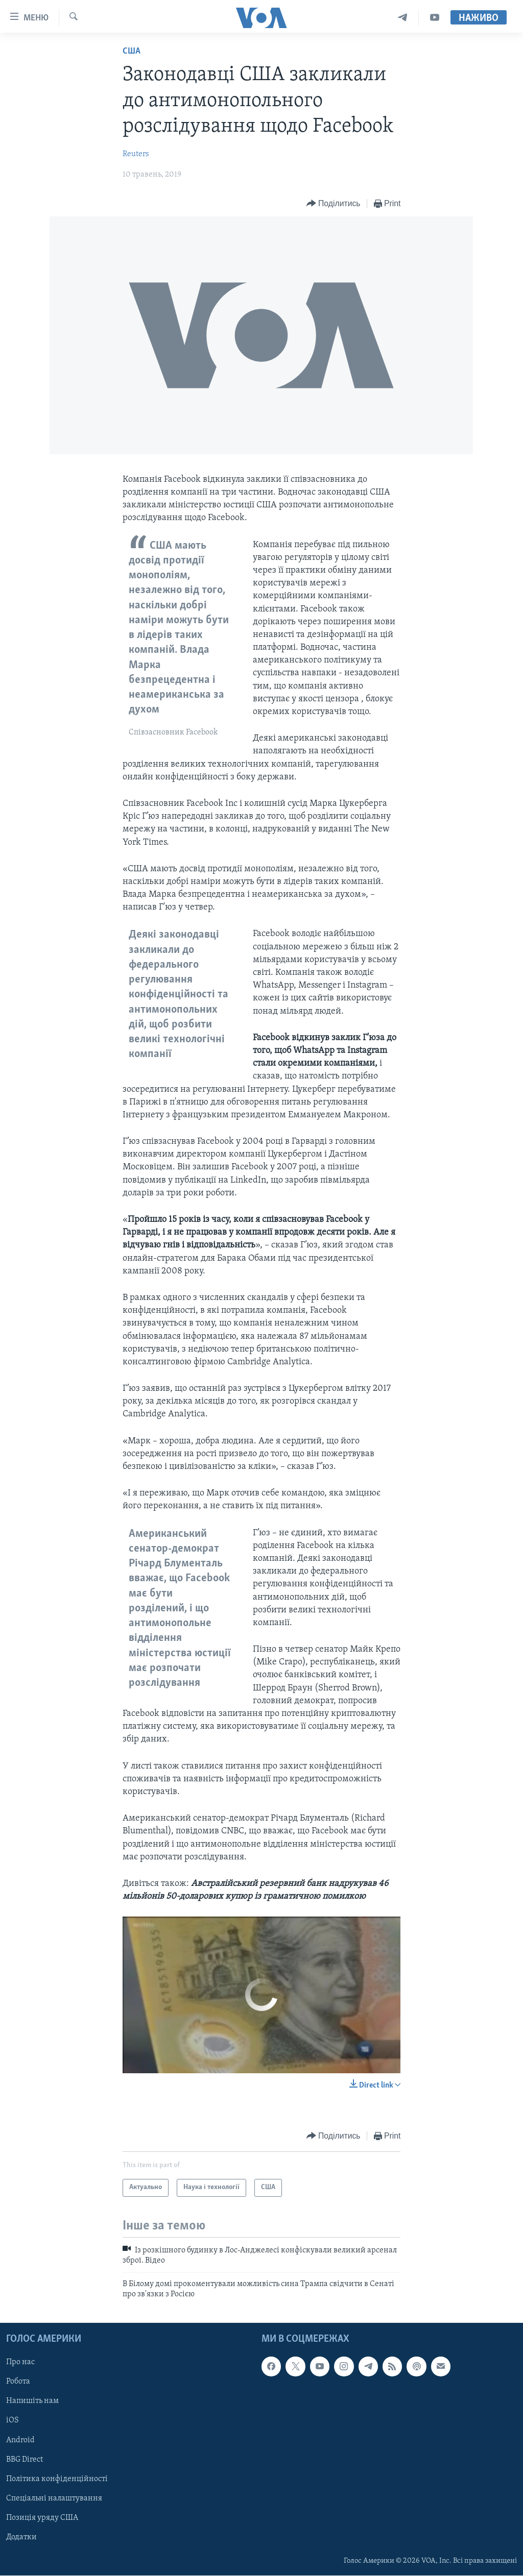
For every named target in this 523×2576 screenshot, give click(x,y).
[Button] (333, 204)
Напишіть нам (32, 2401)
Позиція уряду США (42, 2518)
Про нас (20, 2363)
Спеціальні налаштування (54, 2498)
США (131, 51)
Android (20, 2440)
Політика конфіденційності (57, 2479)
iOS (12, 2421)
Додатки (21, 2537)
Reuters (136, 154)
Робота (18, 2382)
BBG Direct (24, 2460)
